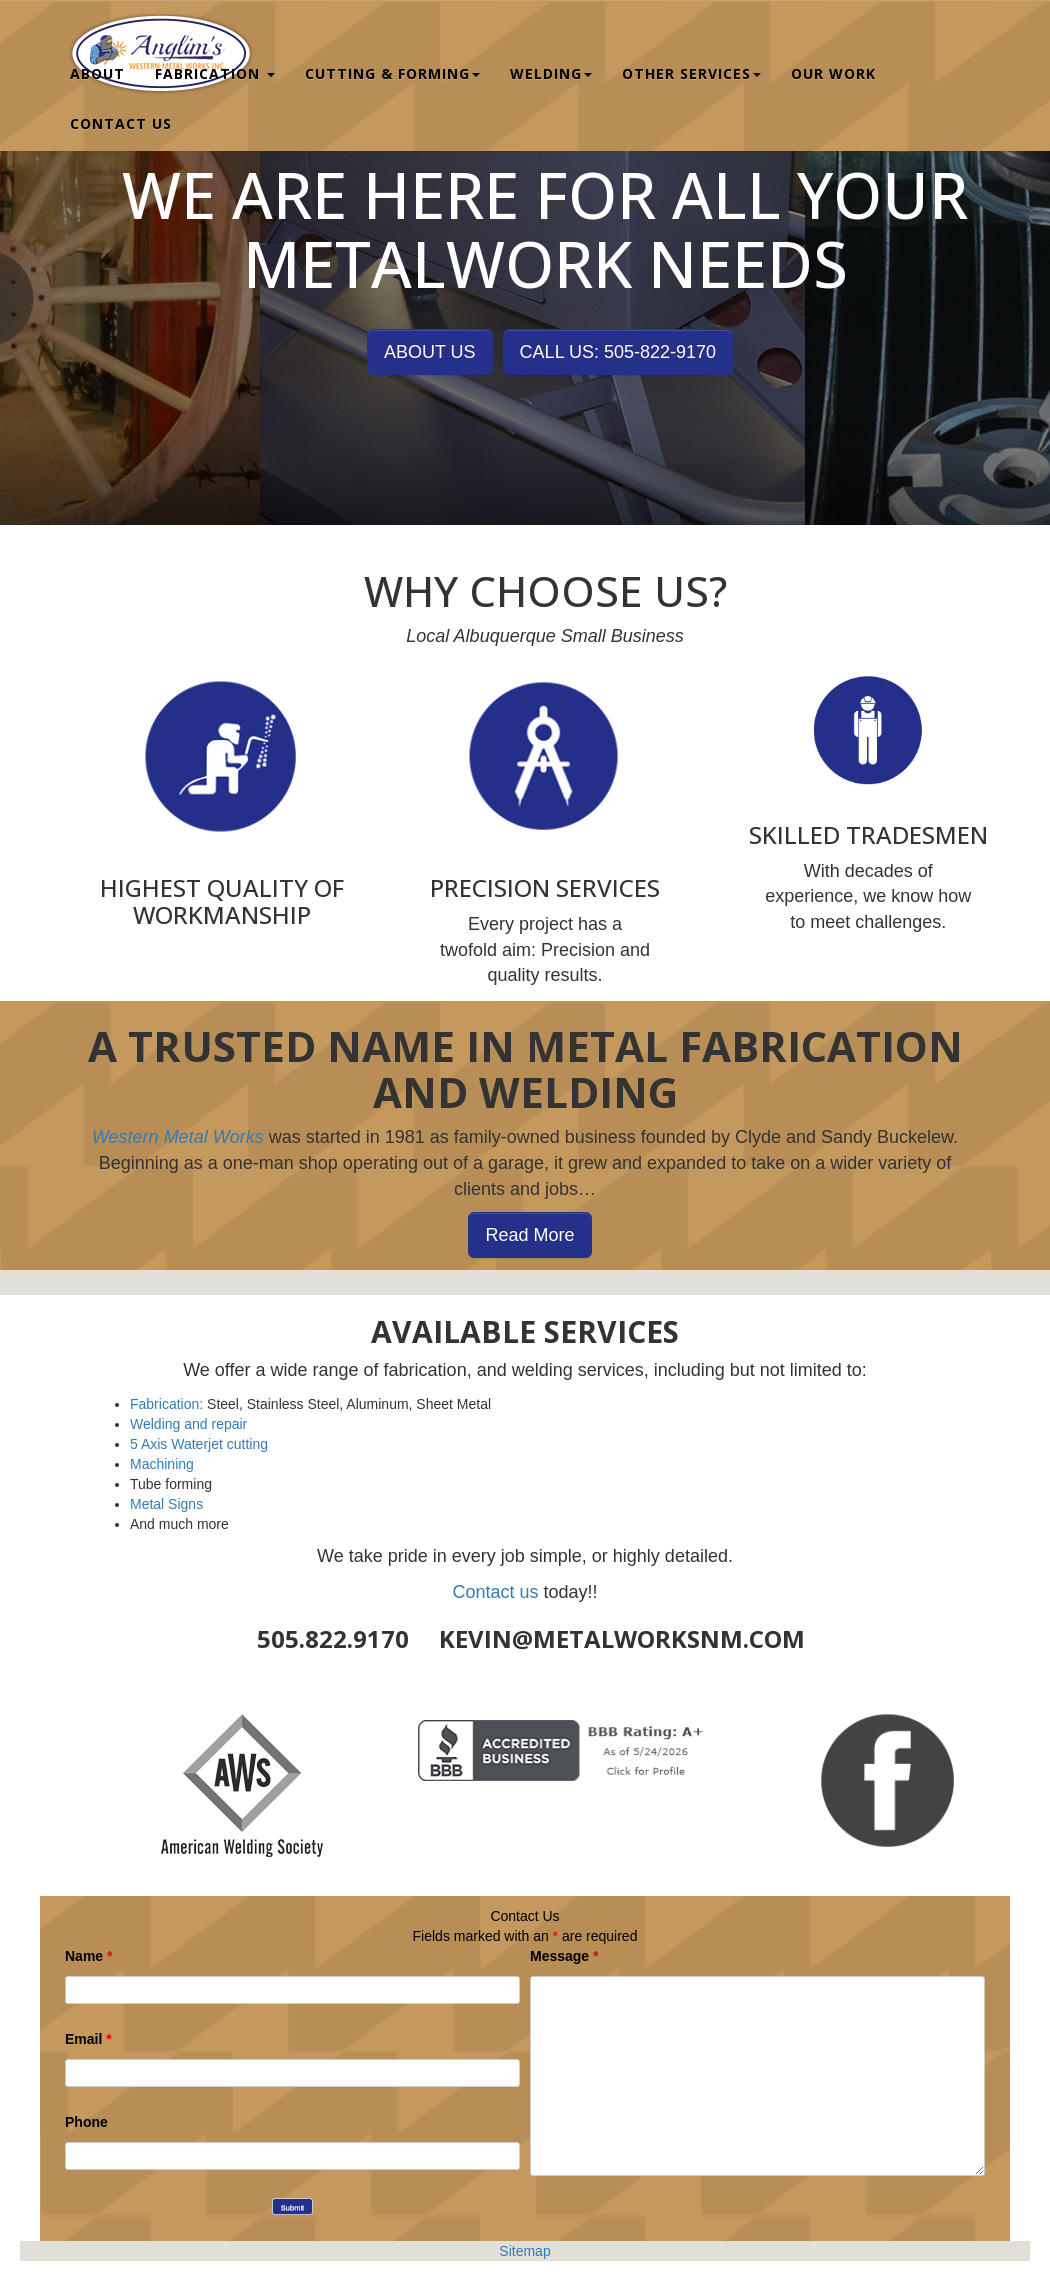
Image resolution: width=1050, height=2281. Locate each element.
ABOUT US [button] (430, 352)
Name (88, 1956)
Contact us (495, 1592)
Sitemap (524, 2251)
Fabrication (215, 66)
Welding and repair (188, 1424)
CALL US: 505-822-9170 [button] (618, 352)
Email (88, 2039)
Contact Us (121, 116)
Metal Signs (166, 1504)
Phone (86, 2122)
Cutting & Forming (392, 66)
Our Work (833, 66)
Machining (162, 1464)
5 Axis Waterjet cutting (199, 1444)
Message (564, 1956)
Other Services (691, 66)
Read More (529, 1235)
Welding (551, 66)
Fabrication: (166, 1404)
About (97, 66)
